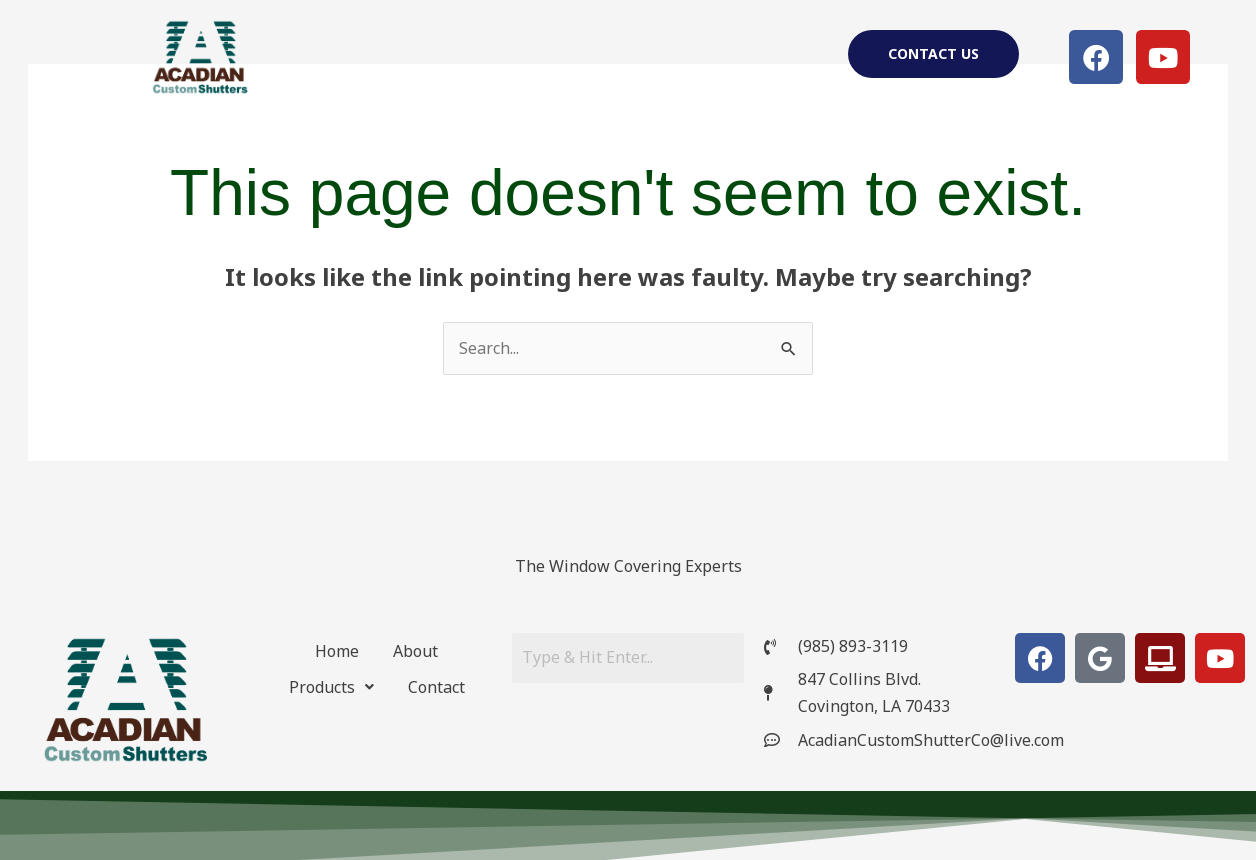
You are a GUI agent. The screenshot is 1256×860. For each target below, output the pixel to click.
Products (686, 57)
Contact (436, 687)
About (585, 57)
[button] (686, 57)
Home (505, 57)
